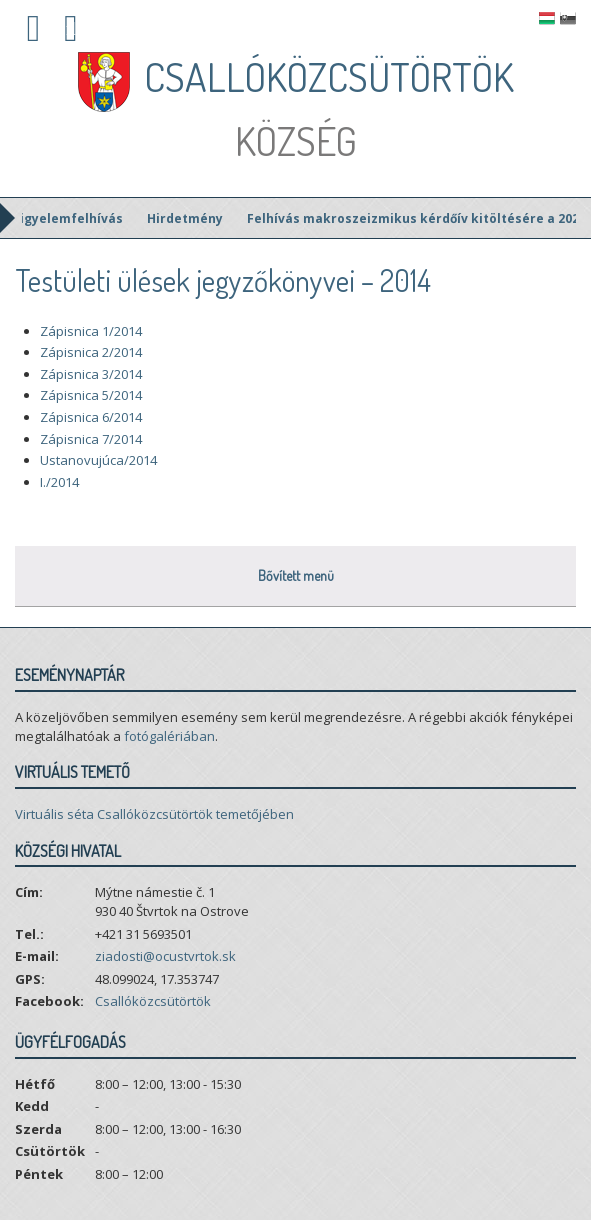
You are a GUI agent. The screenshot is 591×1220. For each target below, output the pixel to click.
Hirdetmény (200, 218)
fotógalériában (169, 736)
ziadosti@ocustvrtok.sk (165, 956)
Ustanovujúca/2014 (98, 460)
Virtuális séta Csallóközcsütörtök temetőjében (154, 814)
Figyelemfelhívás (83, 218)
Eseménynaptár (69, 675)
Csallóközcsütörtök (153, 1001)
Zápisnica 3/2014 (91, 374)
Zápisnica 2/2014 (91, 352)
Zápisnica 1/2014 (91, 331)
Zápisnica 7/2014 (91, 439)
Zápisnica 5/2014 (91, 395)
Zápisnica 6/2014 (91, 417)
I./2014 (59, 482)
